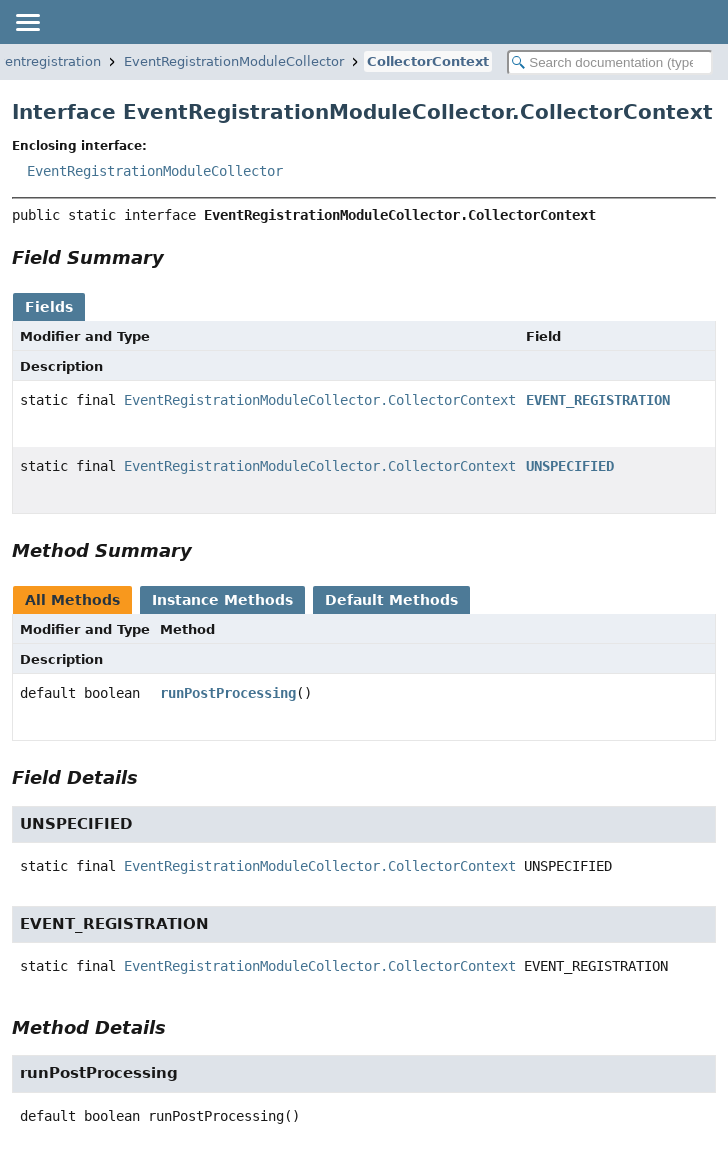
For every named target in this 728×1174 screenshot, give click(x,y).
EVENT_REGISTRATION (598, 400)
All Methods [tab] (72, 600)
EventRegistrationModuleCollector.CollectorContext (320, 400)
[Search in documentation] (610, 62)
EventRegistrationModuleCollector (234, 61)
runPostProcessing (228, 693)
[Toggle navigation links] (27, 22)
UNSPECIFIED (570, 466)
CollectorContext (428, 61)
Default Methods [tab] (391, 600)
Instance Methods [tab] (222, 600)
